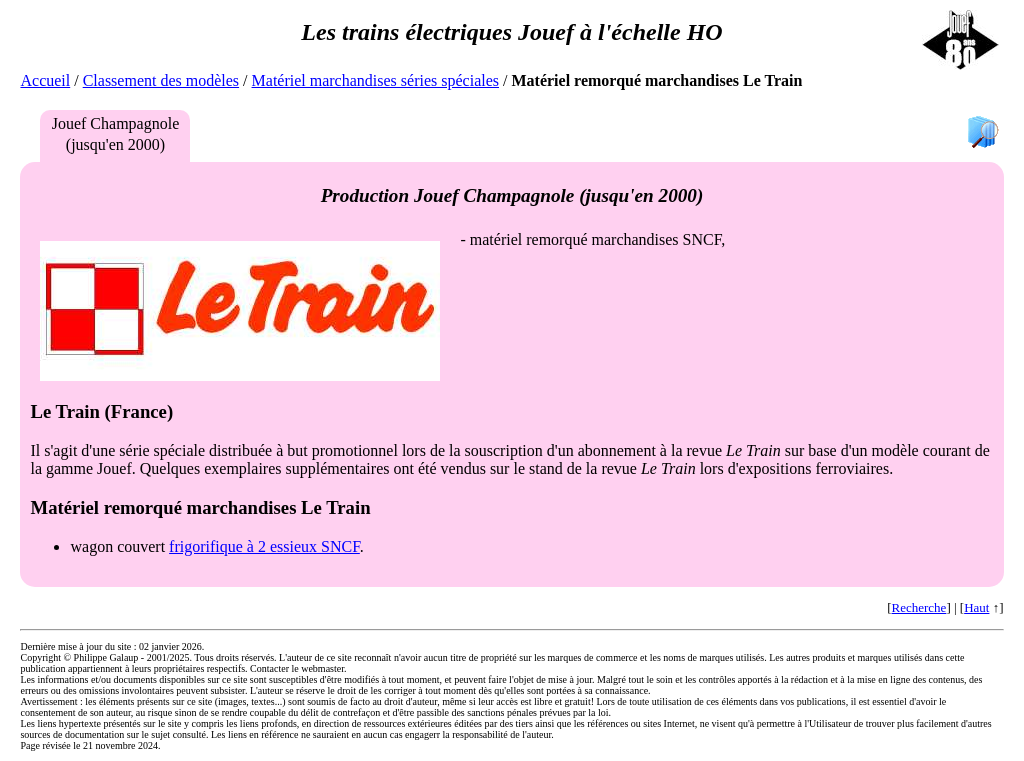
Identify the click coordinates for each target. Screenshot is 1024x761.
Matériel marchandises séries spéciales (375, 80)
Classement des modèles (161, 80)
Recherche (919, 607)
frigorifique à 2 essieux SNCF (264, 546)
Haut (976, 607)
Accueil (45, 80)
